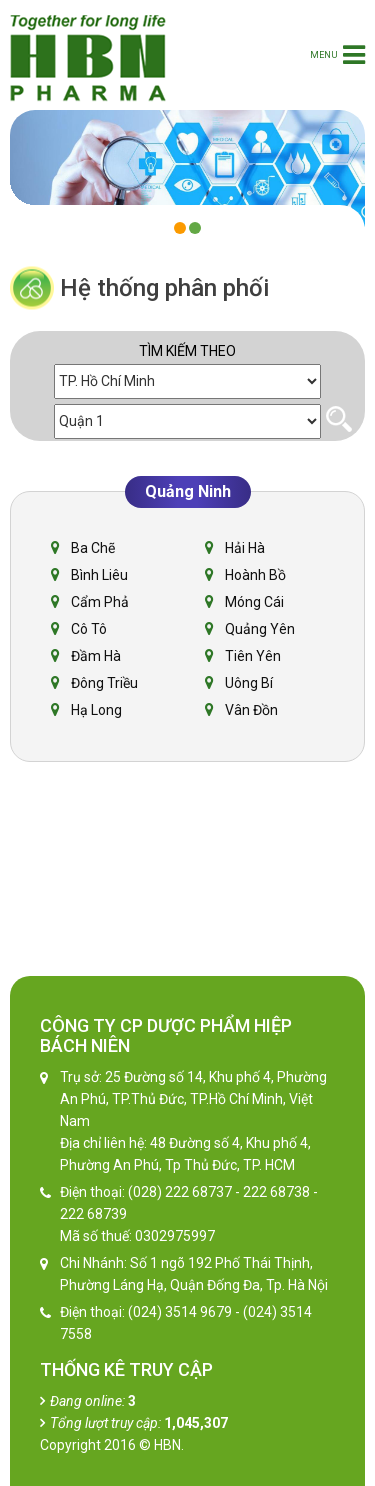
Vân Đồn (251, 710)
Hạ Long (96, 710)
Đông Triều (104, 683)
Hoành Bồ (255, 575)
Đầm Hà (96, 656)
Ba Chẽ (93, 548)
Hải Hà (245, 548)
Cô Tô (89, 629)
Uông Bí (249, 683)
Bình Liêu (99, 575)
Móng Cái (254, 602)
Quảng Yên (260, 629)
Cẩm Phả (100, 602)
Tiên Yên (253, 656)
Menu (337, 55)
